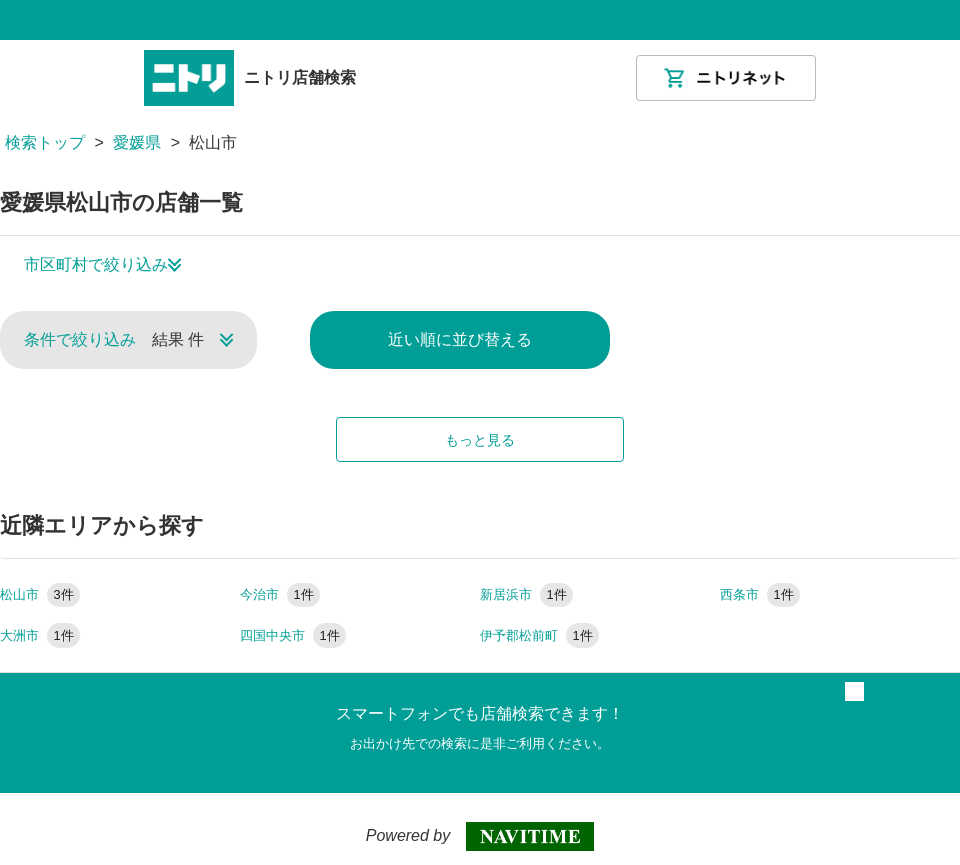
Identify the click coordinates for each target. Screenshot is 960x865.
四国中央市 (293, 635)
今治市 (280, 594)
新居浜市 (526, 594)
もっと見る (480, 440)
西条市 (760, 594)
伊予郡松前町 (539, 635)
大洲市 (40, 635)
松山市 (40, 594)
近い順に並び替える (460, 339)
